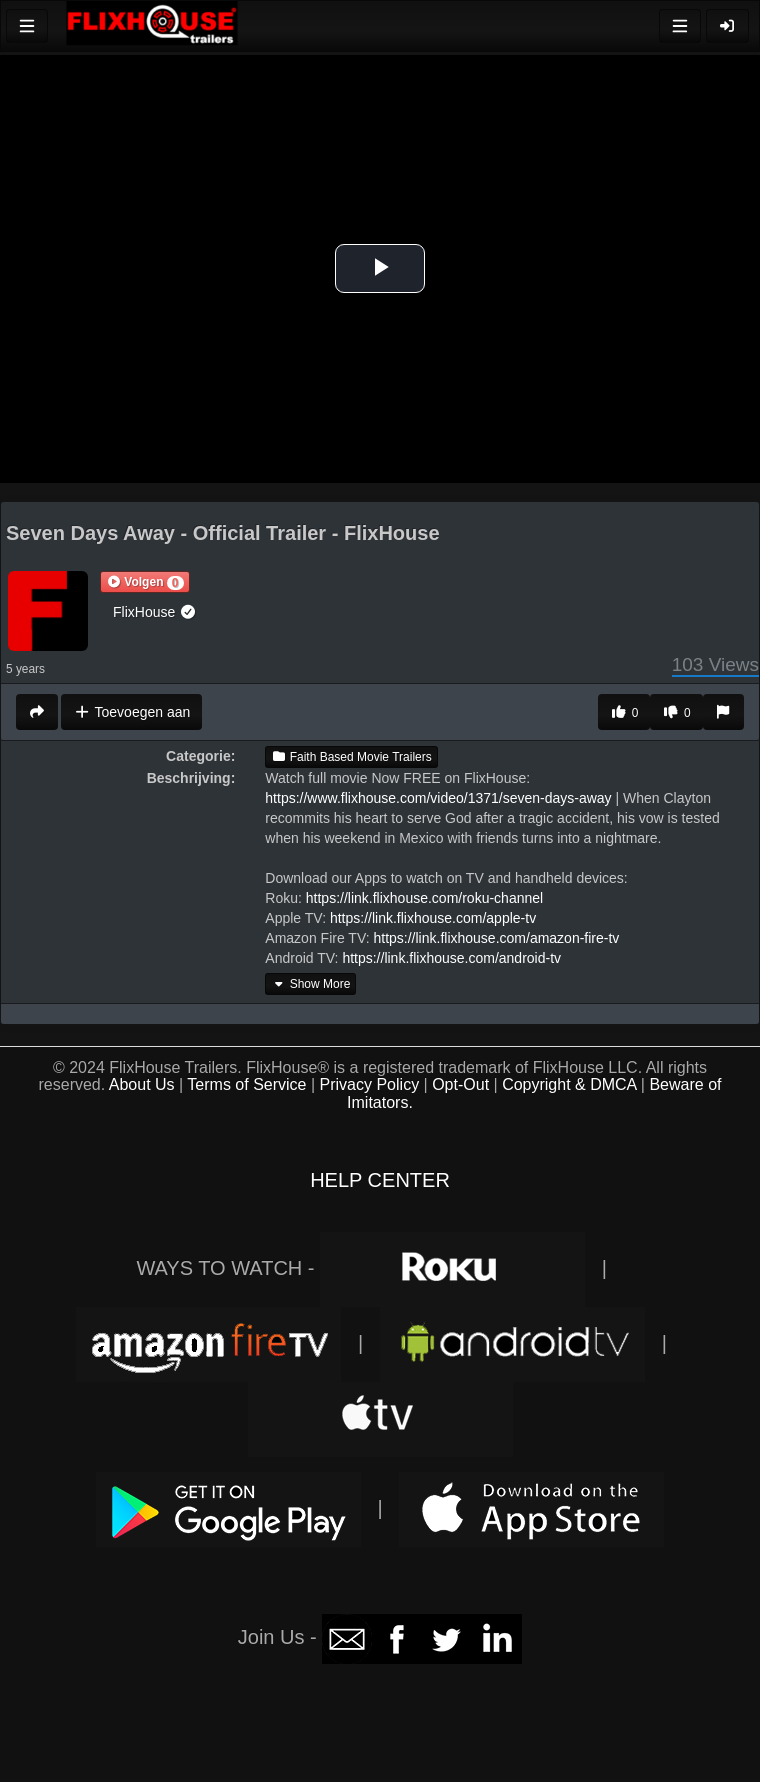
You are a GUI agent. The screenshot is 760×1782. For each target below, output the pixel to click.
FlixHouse (155, 612)
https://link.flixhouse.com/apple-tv (433, 918)
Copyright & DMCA (569, 1084)
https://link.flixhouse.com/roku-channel (424, 898)
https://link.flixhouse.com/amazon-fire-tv (496, 938)
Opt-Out (460, 1084)
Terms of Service (246, 1084)
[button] (145, 582)
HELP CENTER (380, 1180)
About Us (142, 1084)
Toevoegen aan (131, 712)
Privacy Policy (370, 1084)
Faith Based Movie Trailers (351, 757)
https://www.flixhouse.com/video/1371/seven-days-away (438, 798)
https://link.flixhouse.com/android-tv (451, 958)
